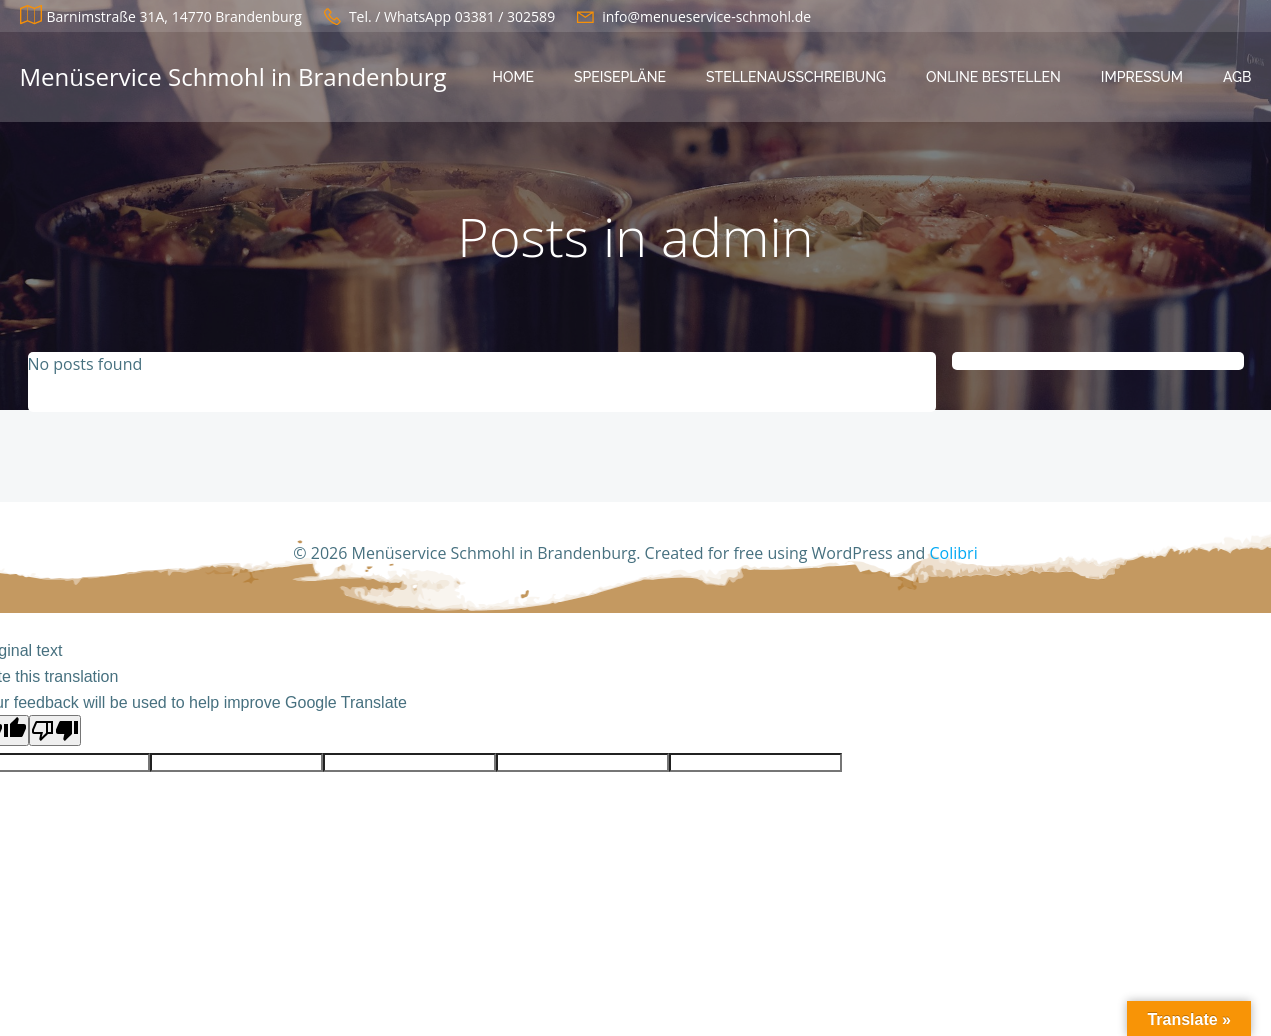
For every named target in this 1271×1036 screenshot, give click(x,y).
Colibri (954, 553)
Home (514, 77)
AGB (1237, 77)
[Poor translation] (55, 730)
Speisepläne (620, 77)
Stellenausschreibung (796, 77)
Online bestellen (993, 77)
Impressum (1142, 77)
